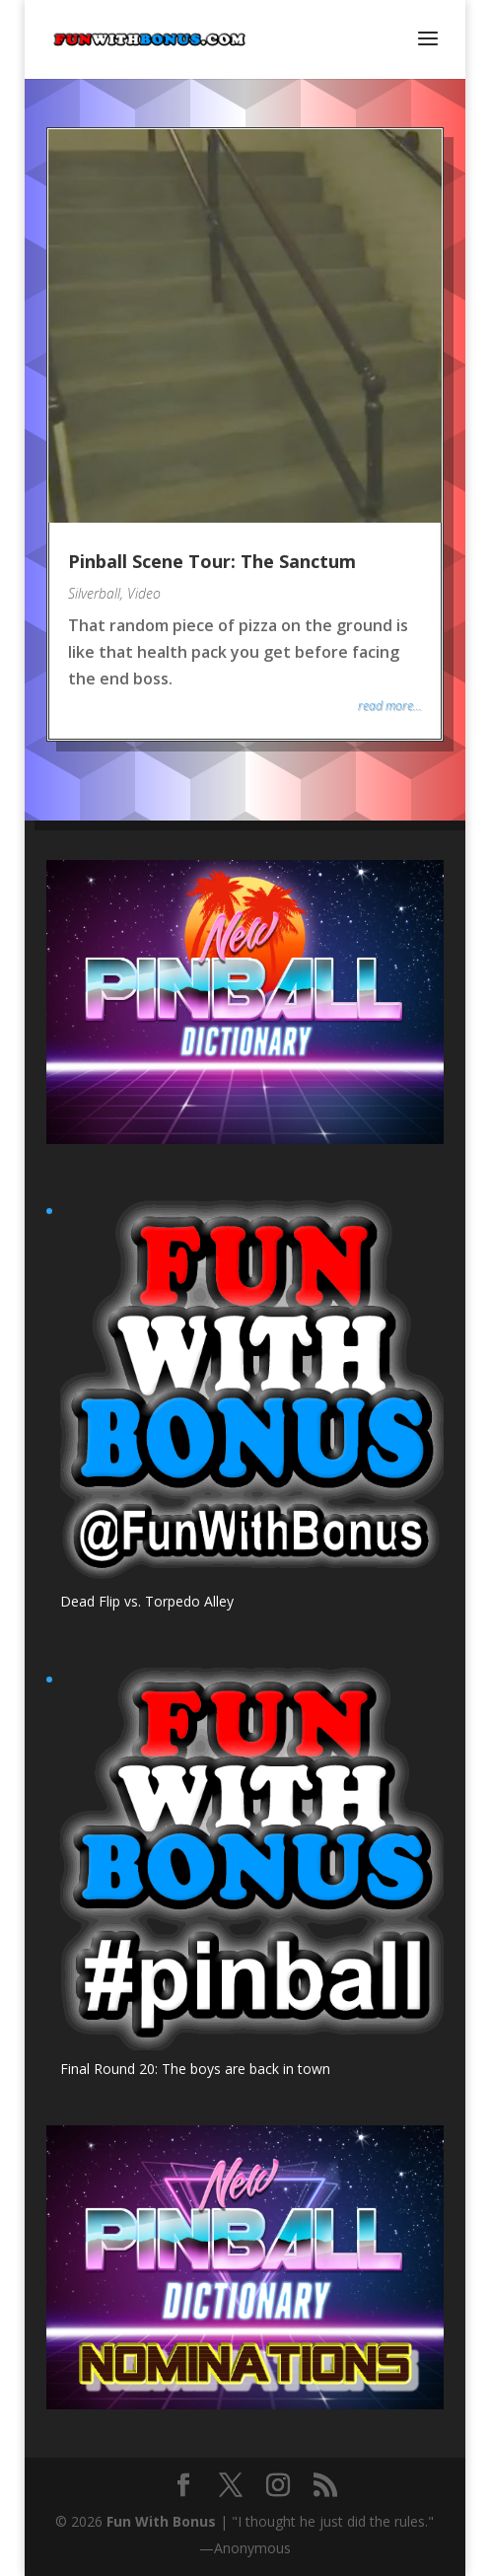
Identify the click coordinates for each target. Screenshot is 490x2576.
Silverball (94, 593)
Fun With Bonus (161, 2521)
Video (144, 593)
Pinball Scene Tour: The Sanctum (212, 561)
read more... (390, 705)
